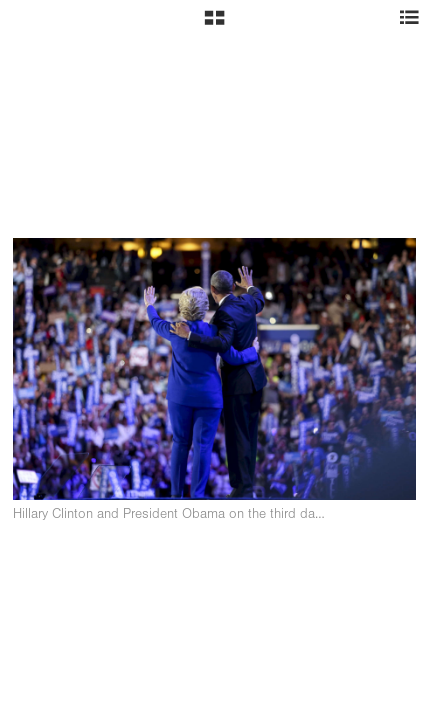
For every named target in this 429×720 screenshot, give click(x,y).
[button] (214, 25)
